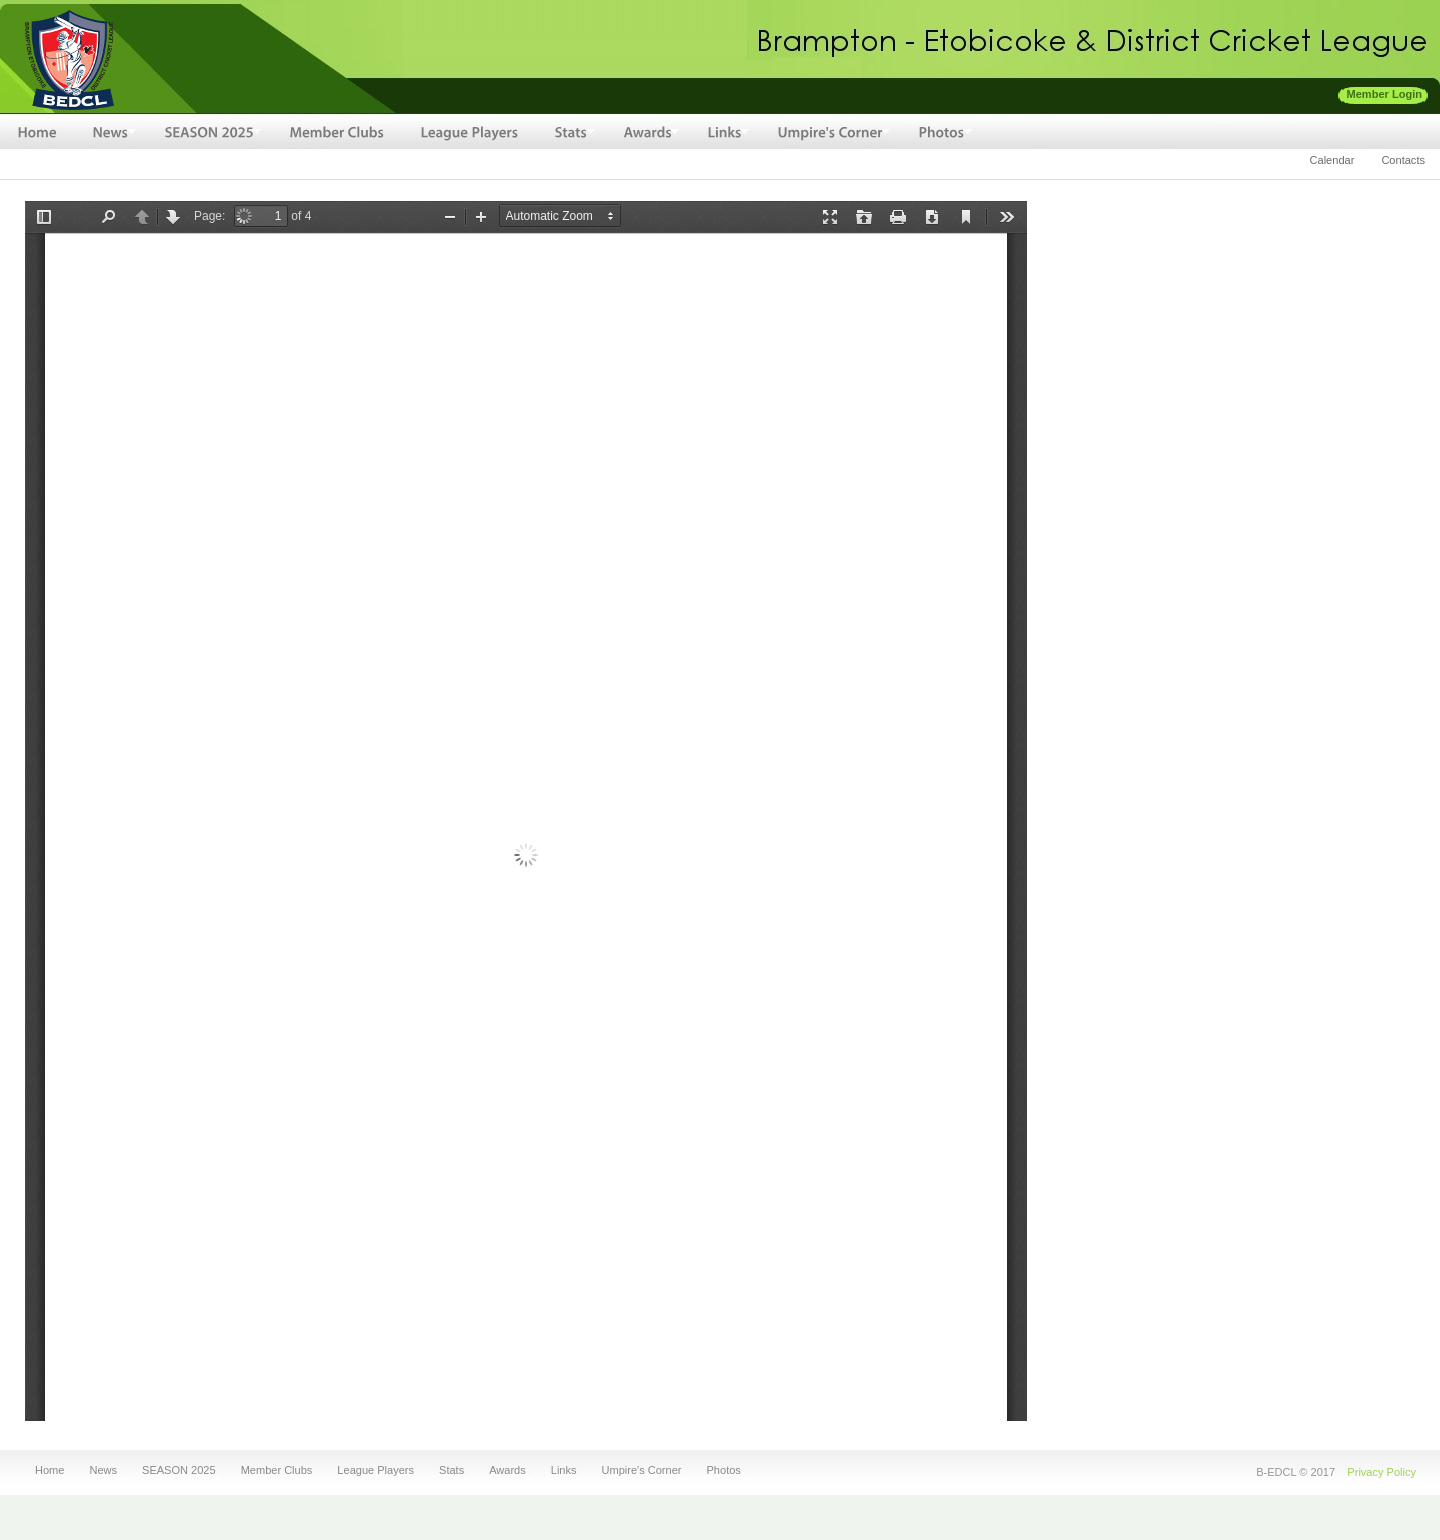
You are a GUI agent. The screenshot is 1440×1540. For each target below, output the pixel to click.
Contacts (1403, 160)
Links (561, 1470)
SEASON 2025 (176, 1470)
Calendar (1332, 160)
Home (49, 1470)
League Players (375, 1470)
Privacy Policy (1381, 1472)
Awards (504, 1470)
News (100, 1470)
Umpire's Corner (639, 1470)
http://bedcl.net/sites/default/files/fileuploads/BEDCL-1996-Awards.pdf (526, 811)
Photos (721, 1470)
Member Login (1385, 94)
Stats (449, 1470)
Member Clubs (277, 1470)
